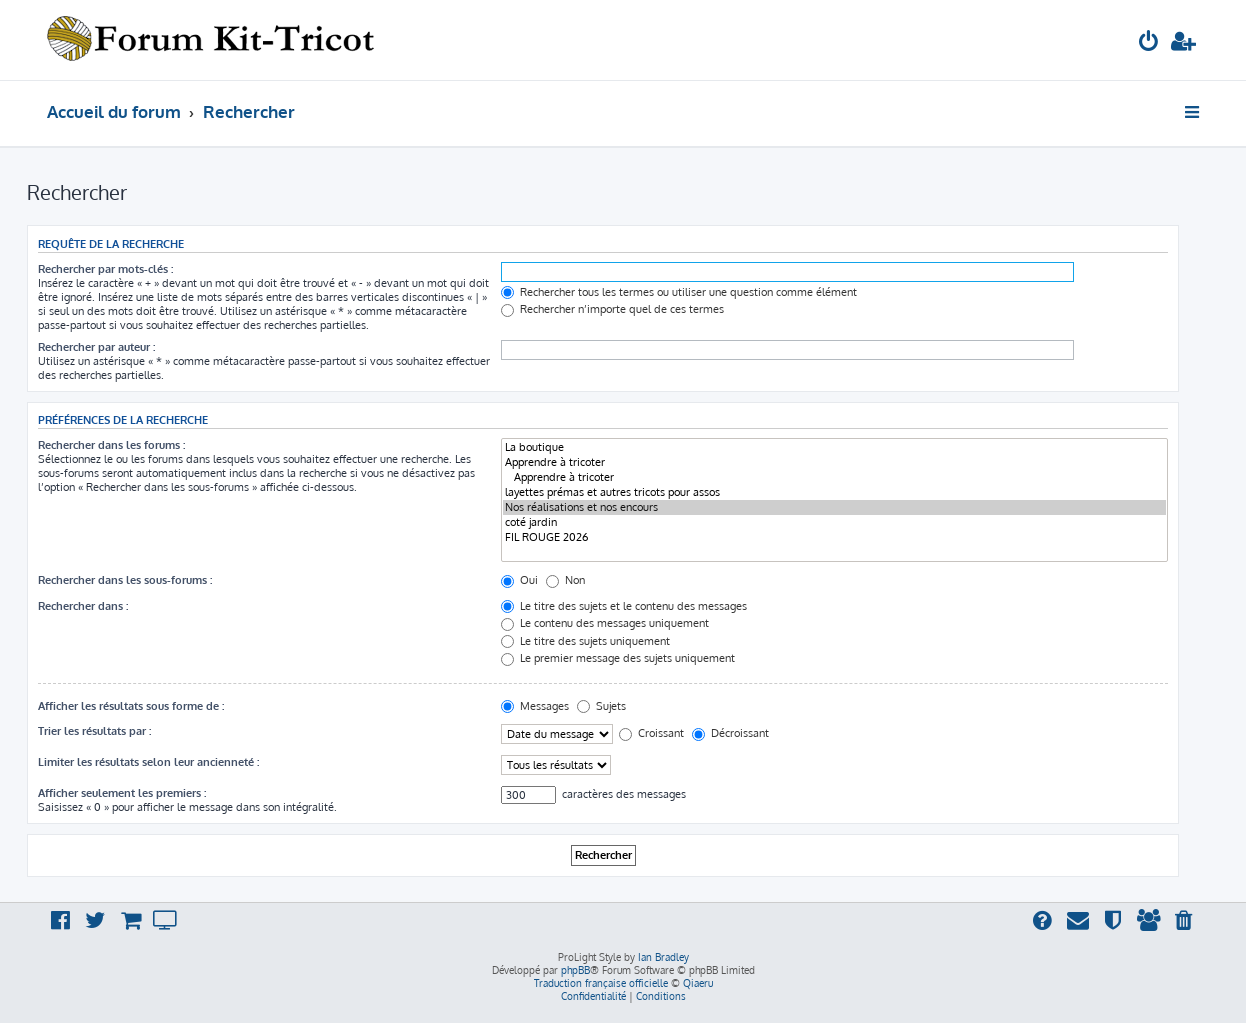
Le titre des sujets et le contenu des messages (624, 606)
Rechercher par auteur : (96, 347)
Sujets (601, 706)
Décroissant (730, 733)
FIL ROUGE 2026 (834, 537)
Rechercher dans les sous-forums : (125, 580)
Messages (535, 706)
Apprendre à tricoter (834, 462)
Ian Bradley (663, 957)
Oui (519, 580)
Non (565, 580)
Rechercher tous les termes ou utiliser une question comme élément (679, 292)
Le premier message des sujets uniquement (618, 658)
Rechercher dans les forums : (111, 445)
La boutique (834, 447)
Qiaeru (698, 983)
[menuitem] (1149, 43)
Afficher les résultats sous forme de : (131, 706)
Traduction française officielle (601, 983)
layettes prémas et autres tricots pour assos (834, 492)
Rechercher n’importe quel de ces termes (612, 309)
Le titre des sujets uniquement (585, 641)
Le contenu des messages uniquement (605, 623)
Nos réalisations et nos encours (834, 507)
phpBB (575, 970)
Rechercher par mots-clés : (105, 269)
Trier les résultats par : (94, 731)
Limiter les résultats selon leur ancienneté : (148, 762)
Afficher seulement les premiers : (122, 793)
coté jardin (834, 522)
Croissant (651, 733)
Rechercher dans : (83, 606)
